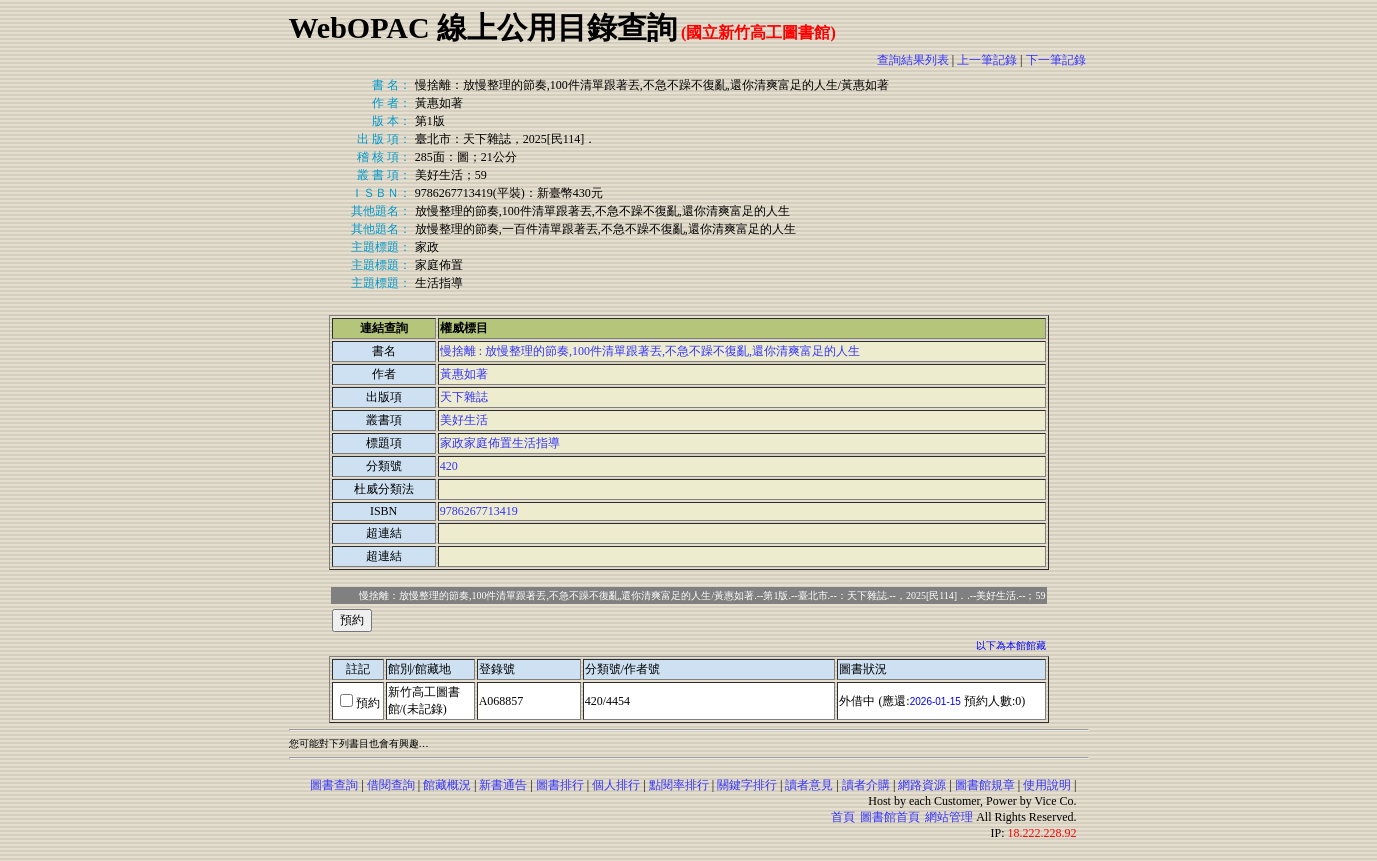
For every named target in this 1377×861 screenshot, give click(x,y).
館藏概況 (447, 785)
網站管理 (949, 817)
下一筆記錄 (1056, 60)
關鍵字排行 (747, 785)
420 (449, 466)
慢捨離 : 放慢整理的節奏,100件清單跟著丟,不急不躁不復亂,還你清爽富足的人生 (650, 351)
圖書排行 (560, 785)
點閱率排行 (679, 785)
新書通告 (503, 785)
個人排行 (616, 785)
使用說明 (1047, 785)
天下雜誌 (464, 397)
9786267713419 (479, 511)
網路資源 (922, 785)
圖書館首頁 (890, 817)
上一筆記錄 (987, 60)
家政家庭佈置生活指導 (500, 443)
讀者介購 (866, 785)
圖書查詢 (334, 785)
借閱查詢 (391, 785)
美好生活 (464, 420)
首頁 (843, 817)
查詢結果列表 (913, 60)
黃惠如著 (464, 374)
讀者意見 (809, 785)
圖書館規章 (985, 785)
